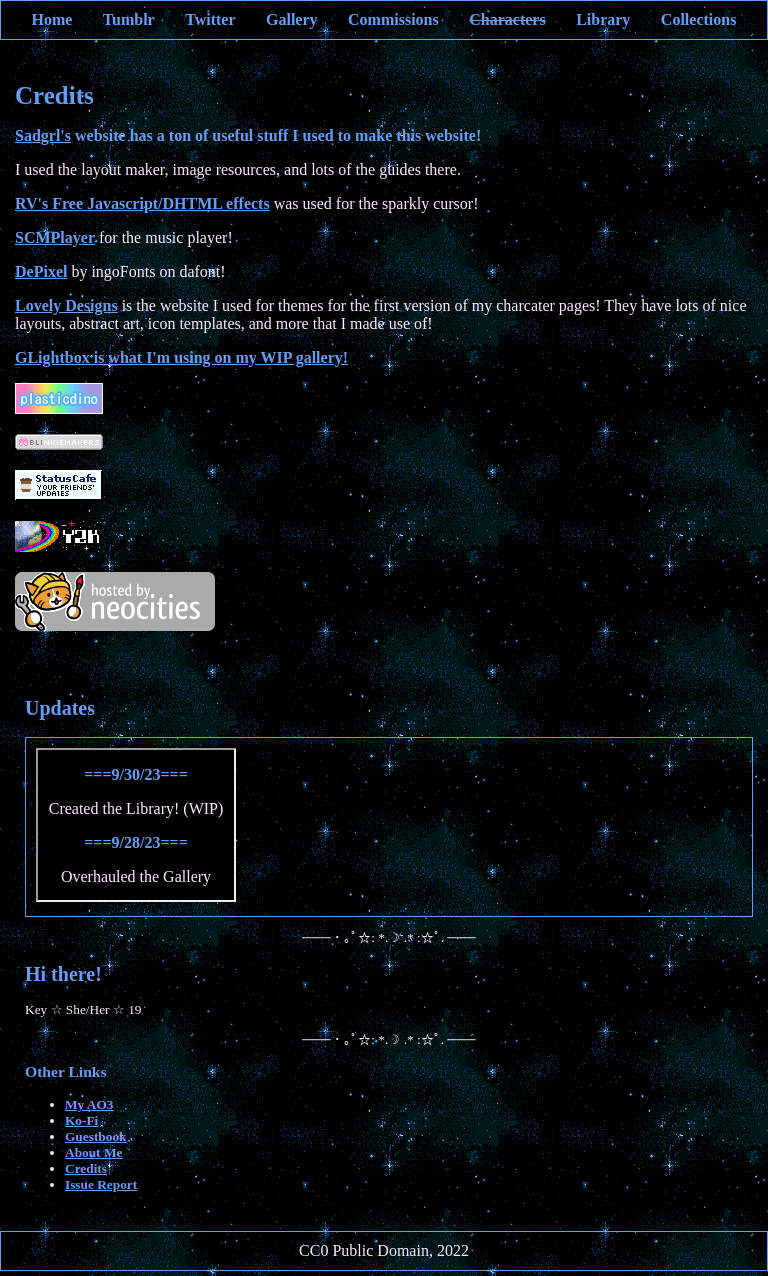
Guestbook (95, 1136)
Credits (86, 1168)
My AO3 (89, 1104)
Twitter (210, 19)
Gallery (292, 19)
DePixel (41, 271)
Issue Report (101, 1184)
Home (51, 19)
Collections (699, 19)
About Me (93, 1152)
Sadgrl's (43, 135)
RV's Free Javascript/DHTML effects (142, 203)
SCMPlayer (55, 237)
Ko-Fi (81, 1120)
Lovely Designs (66, 305)
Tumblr (129, 19)
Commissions (393, 19)
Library (603, 19)
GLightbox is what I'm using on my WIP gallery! (181, 357)
